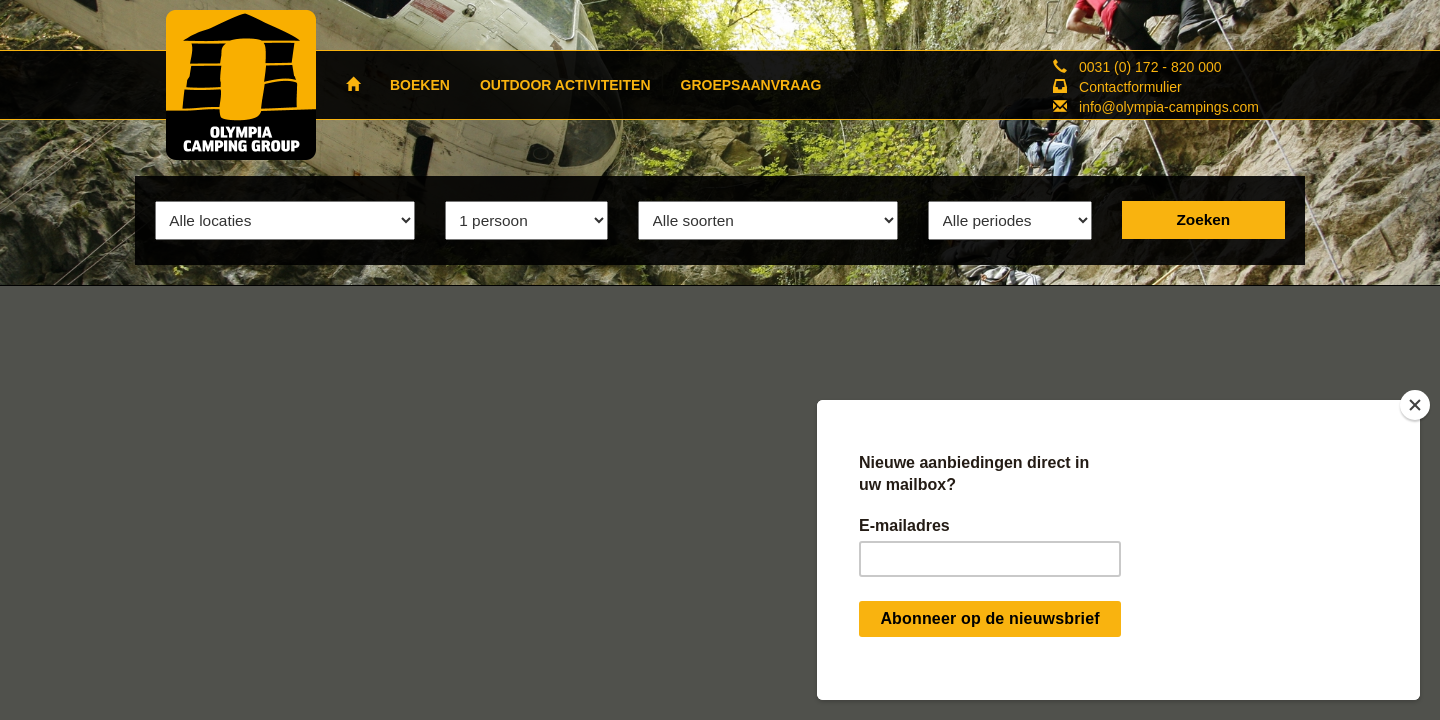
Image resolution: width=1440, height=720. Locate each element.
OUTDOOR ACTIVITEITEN (565, 85)
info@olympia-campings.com (1169, 107)
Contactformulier (1130, 87)
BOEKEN (420, 85)
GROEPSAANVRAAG (751, 85)
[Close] (1415, 405)
